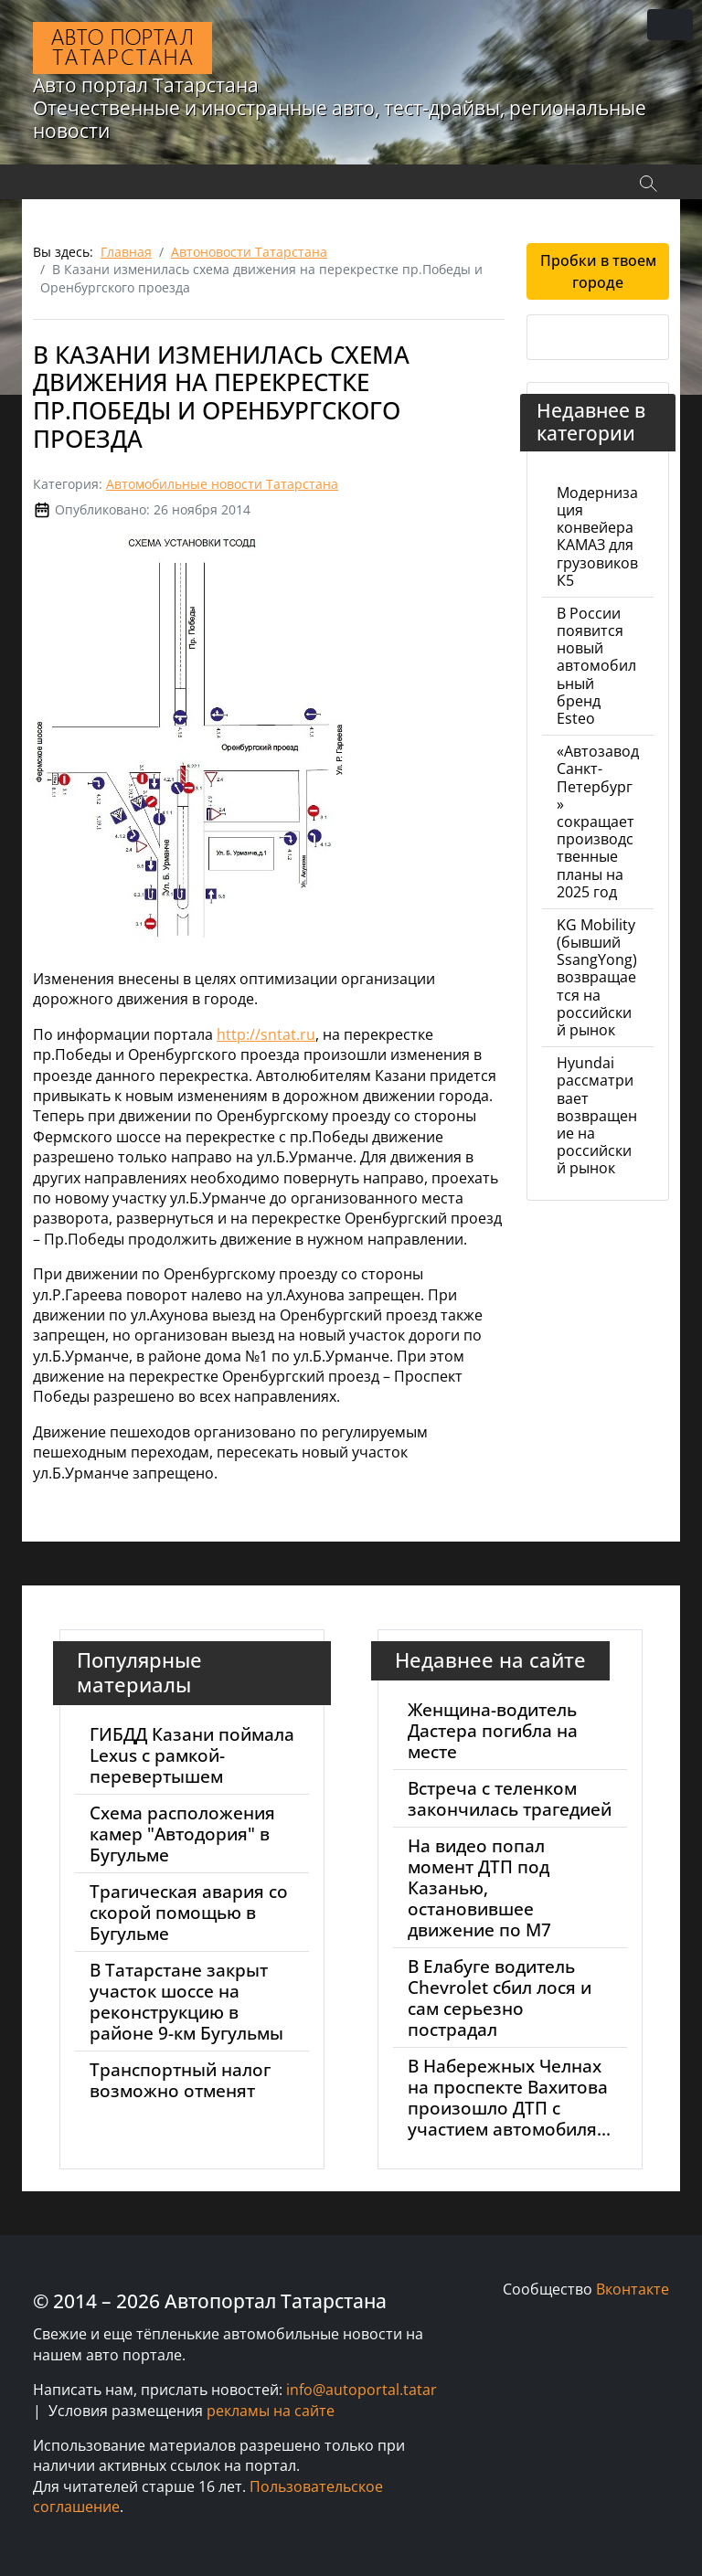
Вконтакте (632, 2289)
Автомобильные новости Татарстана (222, 484)
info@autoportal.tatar (361, 2390)
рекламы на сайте (271, 2411)
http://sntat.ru (266, 1034)
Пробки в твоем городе (598, 271)
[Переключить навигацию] (670, 24)
